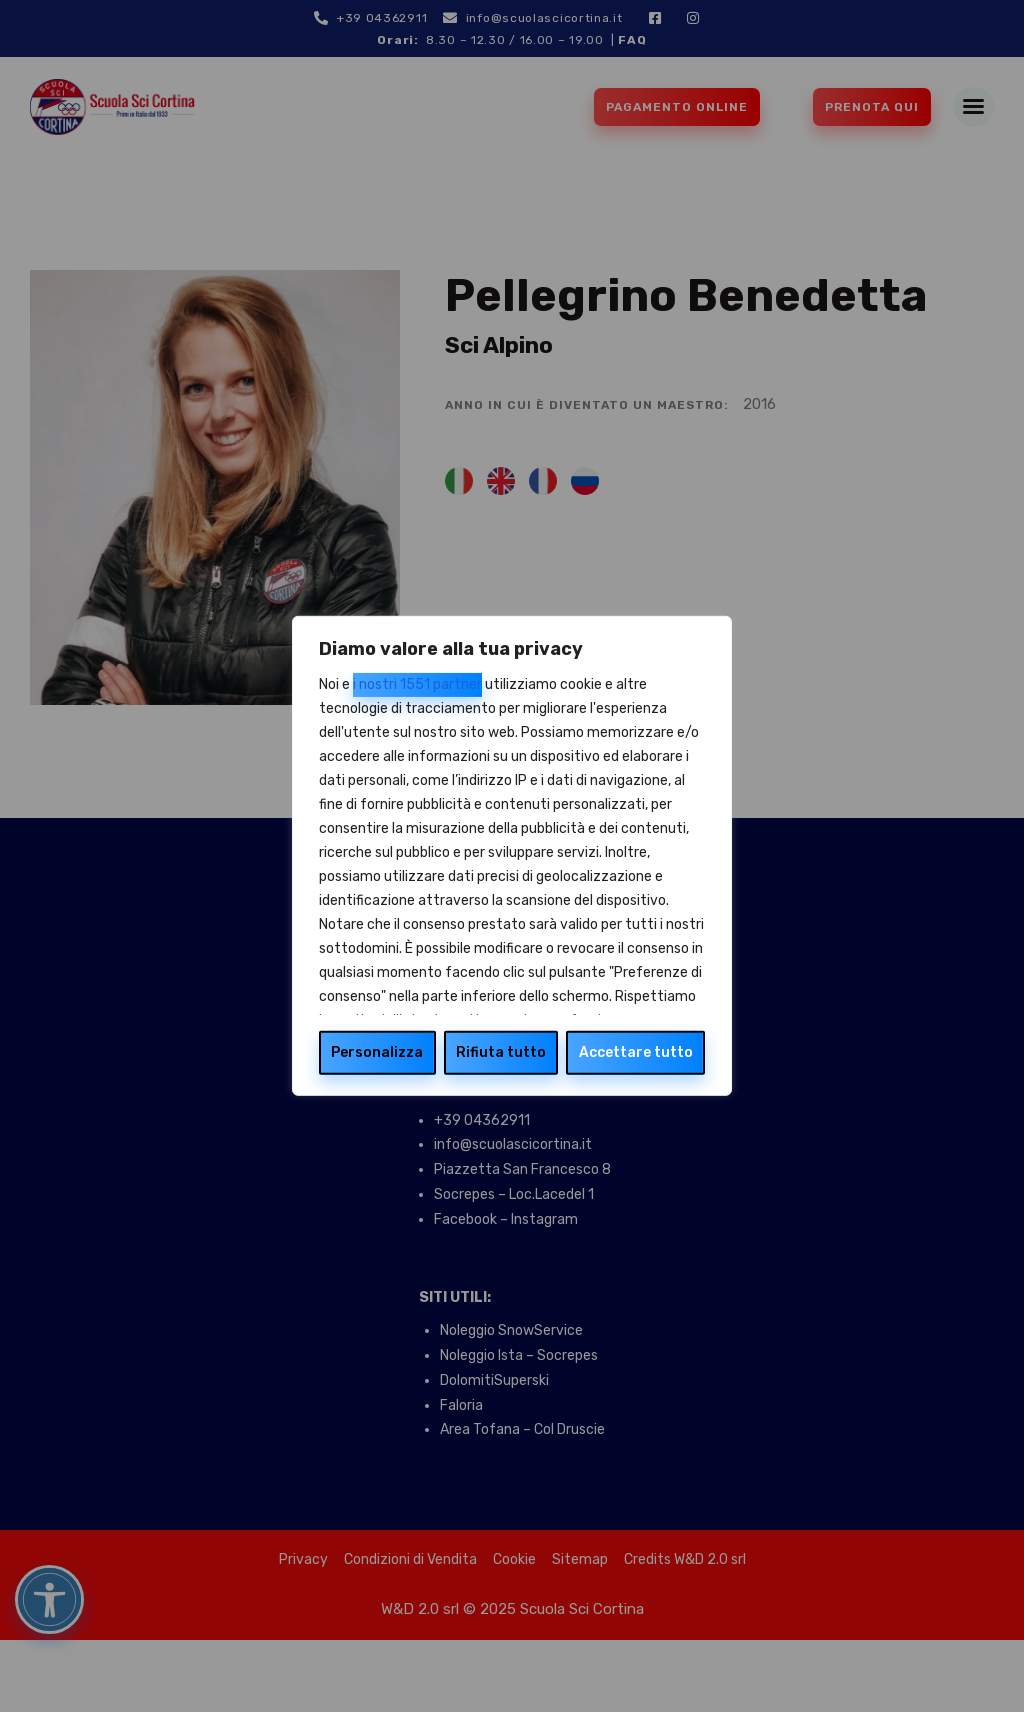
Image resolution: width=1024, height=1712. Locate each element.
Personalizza (377, 1052)
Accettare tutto (636, 1052)
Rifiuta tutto (501, 1052)
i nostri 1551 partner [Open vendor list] (417, 684)
